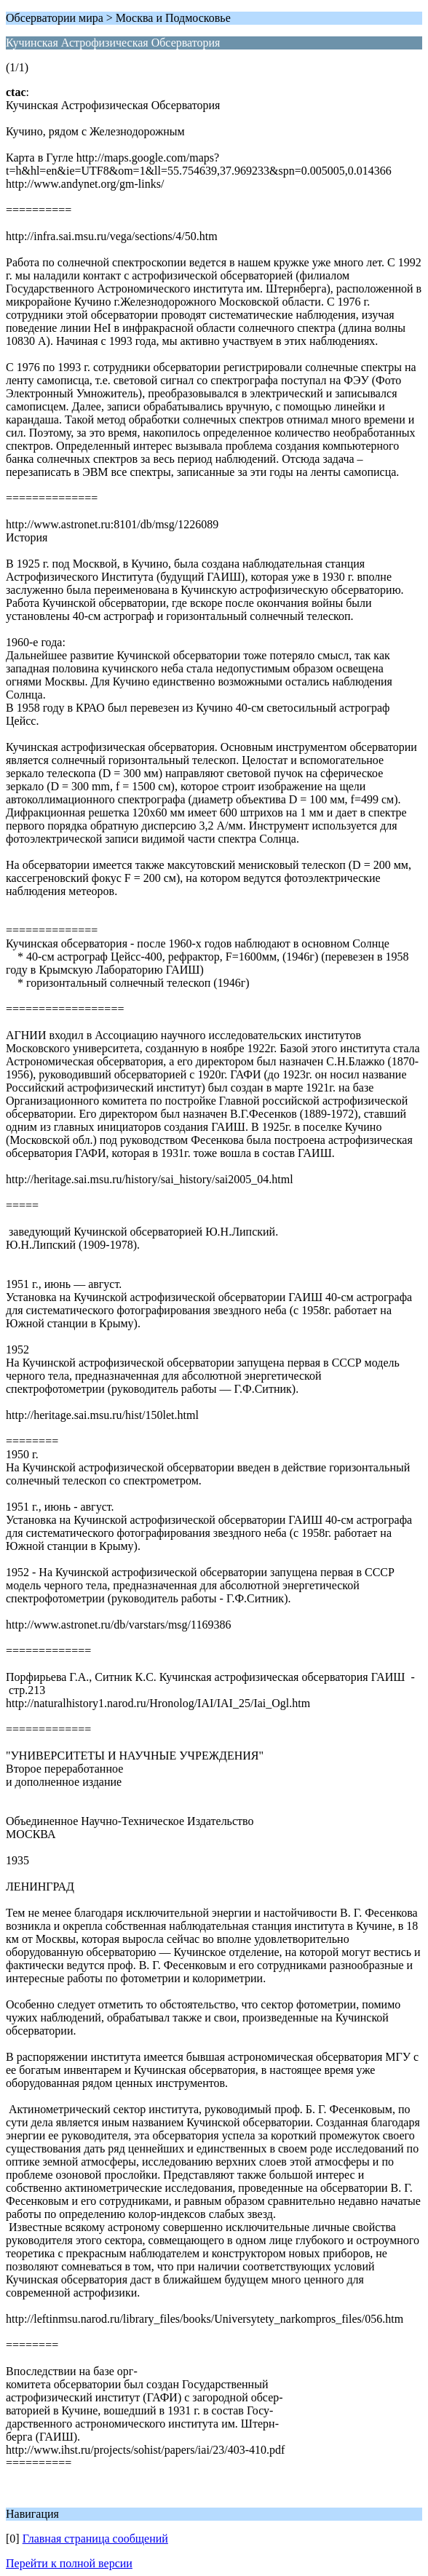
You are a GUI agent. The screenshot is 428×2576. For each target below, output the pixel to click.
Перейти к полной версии (69, 2563)
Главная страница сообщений (95, 2538)
